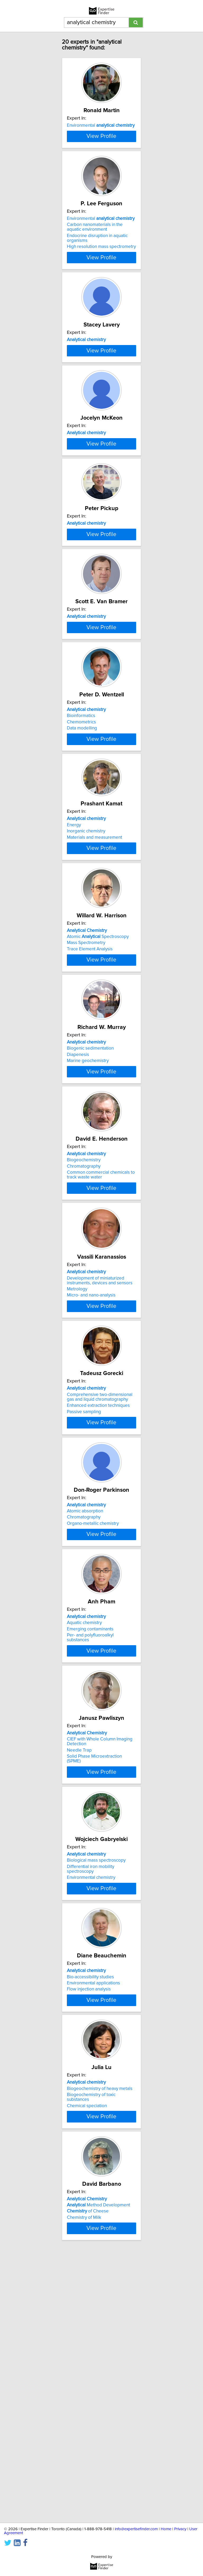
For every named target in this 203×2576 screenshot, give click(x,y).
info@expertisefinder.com (136, 2529)
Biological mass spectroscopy (96, 2095)
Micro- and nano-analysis (91, 1500)
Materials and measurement (94, 1000)
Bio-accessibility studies (90, 2218)
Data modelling (82, 880)
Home (166, 2529)
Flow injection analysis (89, 2231)
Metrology (77, 1494)
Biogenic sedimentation (90, 1236)
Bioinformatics (81, 868)
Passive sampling (84, 1622)
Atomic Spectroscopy (98, 1113)
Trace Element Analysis (90, 1126)
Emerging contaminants (90, 1856)
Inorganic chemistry (86, 994)
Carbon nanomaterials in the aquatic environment (95, 256)
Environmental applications (93, 2225)
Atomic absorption (85, 1727)
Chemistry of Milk (84, 2476)
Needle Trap (79, 1984)
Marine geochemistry (88, 1248)
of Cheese (88, 2470)
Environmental (101, 125)
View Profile (101, 164)
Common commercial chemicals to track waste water (101, 1374)
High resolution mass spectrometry (101, 276)
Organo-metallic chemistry (93, 1740)
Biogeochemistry (83, 1359)
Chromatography (83, 1365)
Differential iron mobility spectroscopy (90, 2104)
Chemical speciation (87, 2358)
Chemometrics (81, 874)
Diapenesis (78, 1242)
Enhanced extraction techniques (98, 1615)
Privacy (180, 2529)
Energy (74, 988)
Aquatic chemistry (84, 1850)
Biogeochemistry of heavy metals (99, 2341)
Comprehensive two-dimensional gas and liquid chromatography (99, 1607)
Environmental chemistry (91, 2113)
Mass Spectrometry (86, 1120)
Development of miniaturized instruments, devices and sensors (99, 1486)
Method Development (98, 2464)
